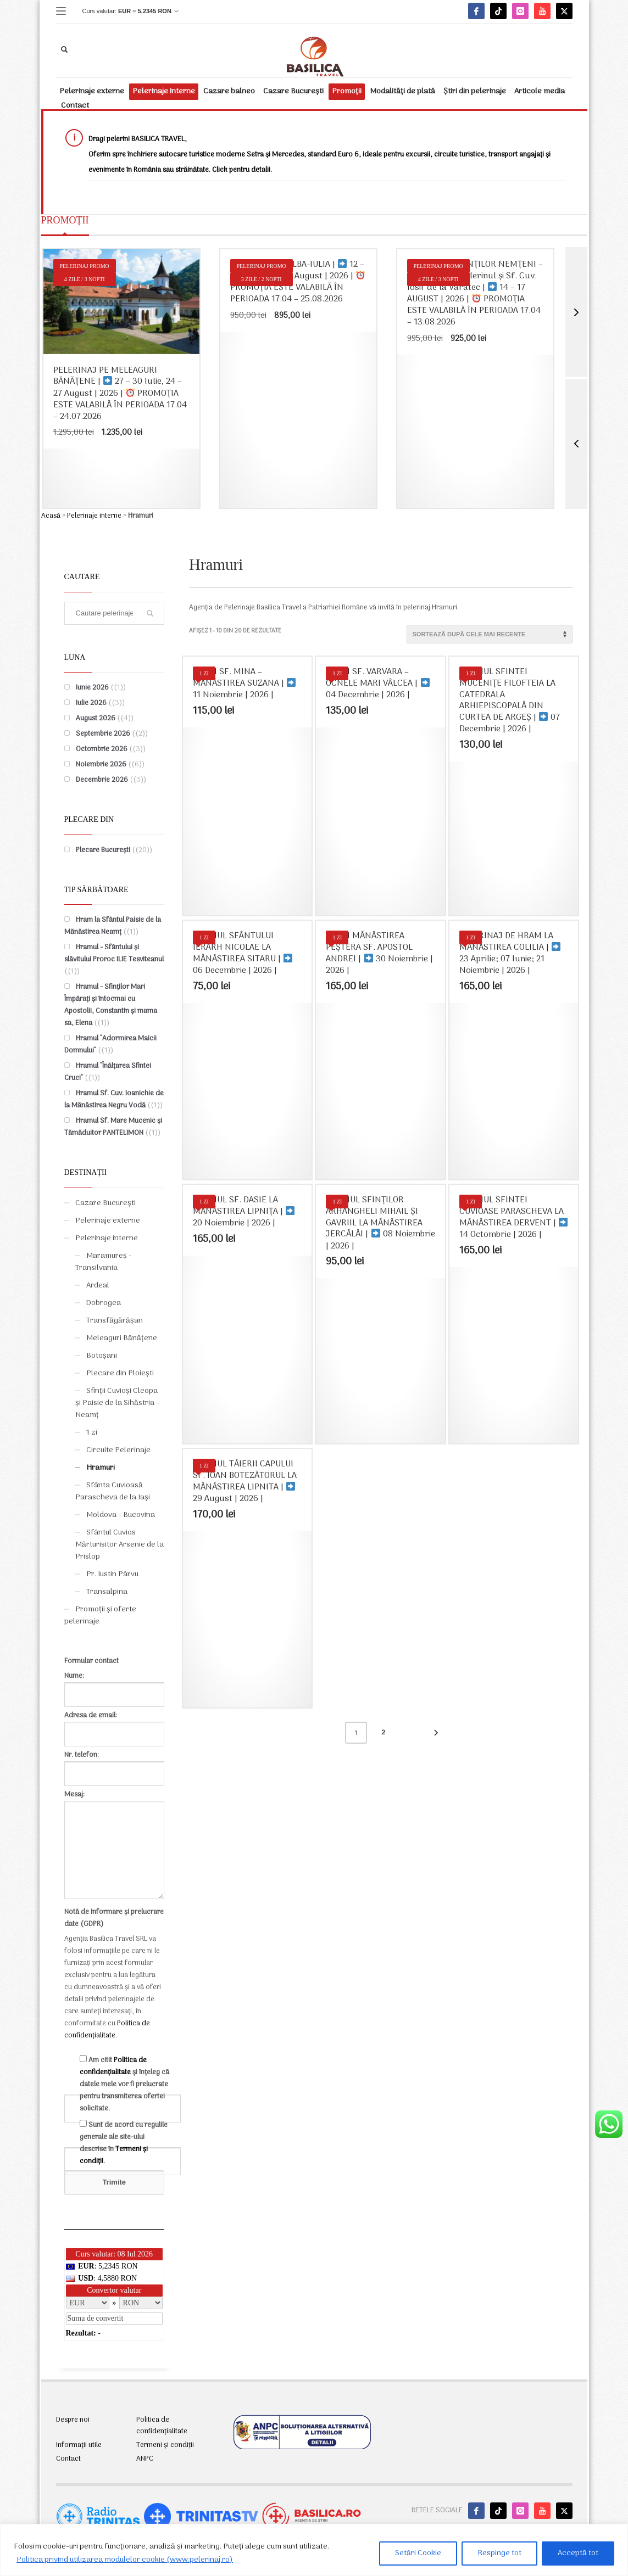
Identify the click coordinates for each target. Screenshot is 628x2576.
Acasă (50, 516)
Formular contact (91, 1661)
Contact (68, 2459)
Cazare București (105, 1203)
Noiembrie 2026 (101, 764)
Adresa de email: (114, 1725)
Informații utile (79, 2445)
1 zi (91, 1432)
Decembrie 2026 (102, 780)
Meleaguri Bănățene (121, 1338)
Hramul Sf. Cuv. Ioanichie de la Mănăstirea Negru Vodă (114, 1099)
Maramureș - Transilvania (103, 1262)
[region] (314, 2550)
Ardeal (97, 1285)
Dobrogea (103, 1303)
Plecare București (103, 850)
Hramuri (100, 1467)
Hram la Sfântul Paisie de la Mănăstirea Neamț (112, 926)
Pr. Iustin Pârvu (112, 1574)
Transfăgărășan (114, 1320)
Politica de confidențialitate (107, 2029)
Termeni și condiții (165, 2445)
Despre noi (73, 2420)
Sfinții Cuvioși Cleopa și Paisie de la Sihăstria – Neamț (117, 1403)
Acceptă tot (578, 2553)
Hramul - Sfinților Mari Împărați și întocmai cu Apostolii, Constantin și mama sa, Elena (110, 1005)
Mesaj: (114, 1846)
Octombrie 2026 (101, 749)
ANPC (144, 2459)
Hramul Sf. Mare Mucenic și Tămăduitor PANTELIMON (113, 1127)
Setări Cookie (418, 2553)
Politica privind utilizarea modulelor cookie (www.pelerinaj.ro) (124, 2559)
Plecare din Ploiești (120, 1373)
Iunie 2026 (92, 687)
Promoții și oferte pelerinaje (100, 1615)
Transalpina (106, 1592)
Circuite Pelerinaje (118, 1450)
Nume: (114, 1685)
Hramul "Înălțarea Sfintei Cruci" (107, 1072)
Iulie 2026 (91, 703)
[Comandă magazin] (490, 634)
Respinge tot (499, 2553)
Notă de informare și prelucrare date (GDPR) (114, 1918)
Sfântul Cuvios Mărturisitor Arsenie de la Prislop (119, 1544)
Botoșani (101, 1355)
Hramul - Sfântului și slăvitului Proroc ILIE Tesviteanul (114, 953)
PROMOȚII (65, 220)
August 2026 (95, 718)
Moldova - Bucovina (120, 1515)
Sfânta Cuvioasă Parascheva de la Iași (112, 1491)
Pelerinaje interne (94, 516)
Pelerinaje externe (107, 1220)
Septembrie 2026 (103, 734)
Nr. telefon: (114, 1764)
